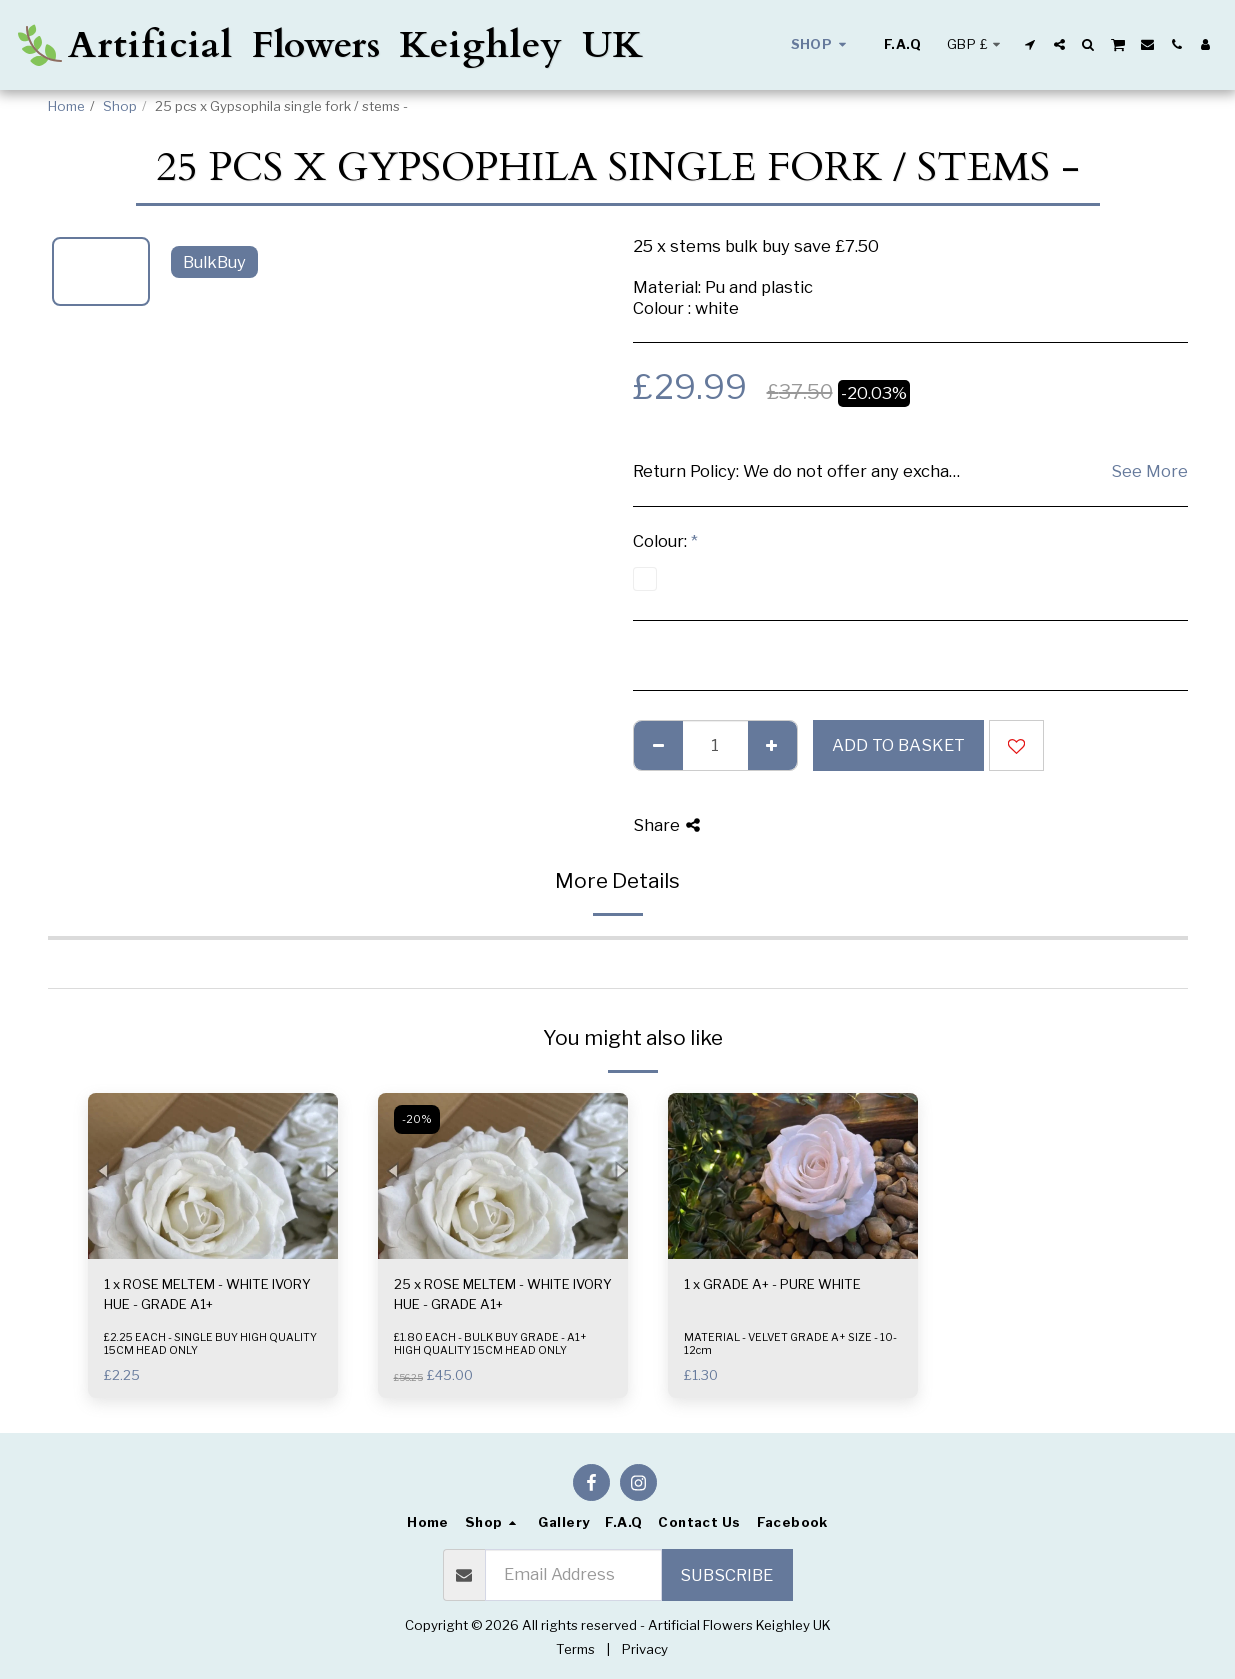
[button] (1030, 44)
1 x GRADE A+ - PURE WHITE (772, 1284)
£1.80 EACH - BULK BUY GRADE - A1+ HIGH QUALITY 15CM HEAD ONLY (490, 1344)
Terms (575, 1649)
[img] (213, 1176)
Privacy (645, 1649)
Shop (120, 106)
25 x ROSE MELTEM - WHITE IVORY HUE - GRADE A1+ (503, 1294)
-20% (417, 1119)
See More (1149, 471)
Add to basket (898, 745)
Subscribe (726, 1575)
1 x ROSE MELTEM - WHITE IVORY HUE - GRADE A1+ (207, 1294)
